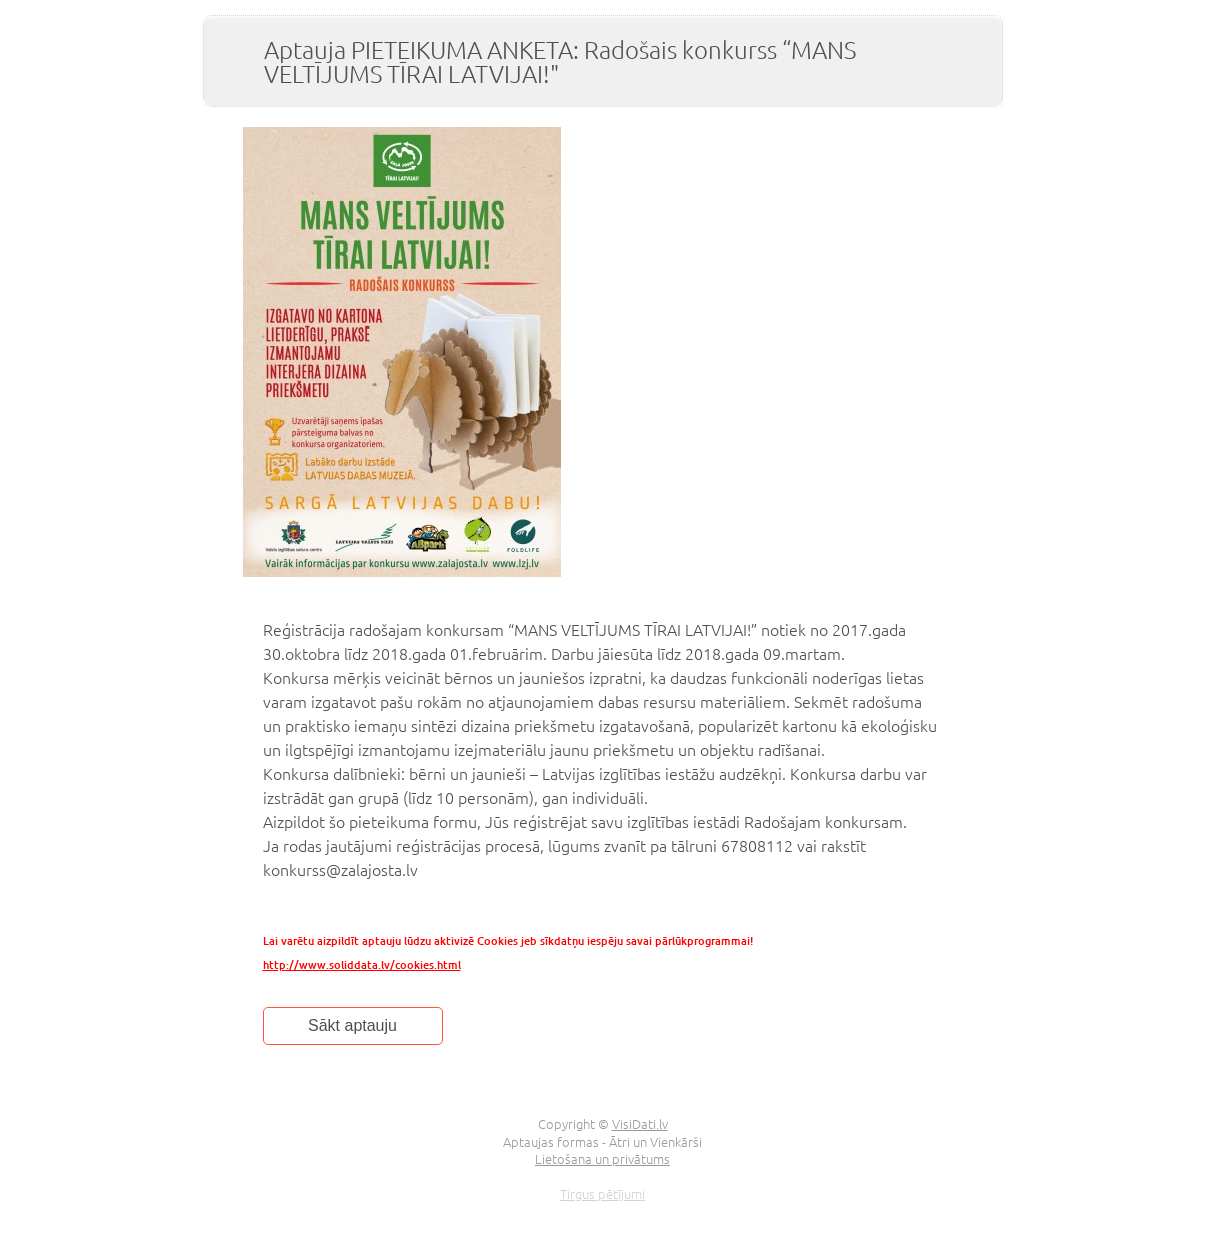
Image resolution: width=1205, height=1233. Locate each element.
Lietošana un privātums (602, 1158)
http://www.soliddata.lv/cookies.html (362, 965)
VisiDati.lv (640, 1123)
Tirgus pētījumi (602, 1193)
